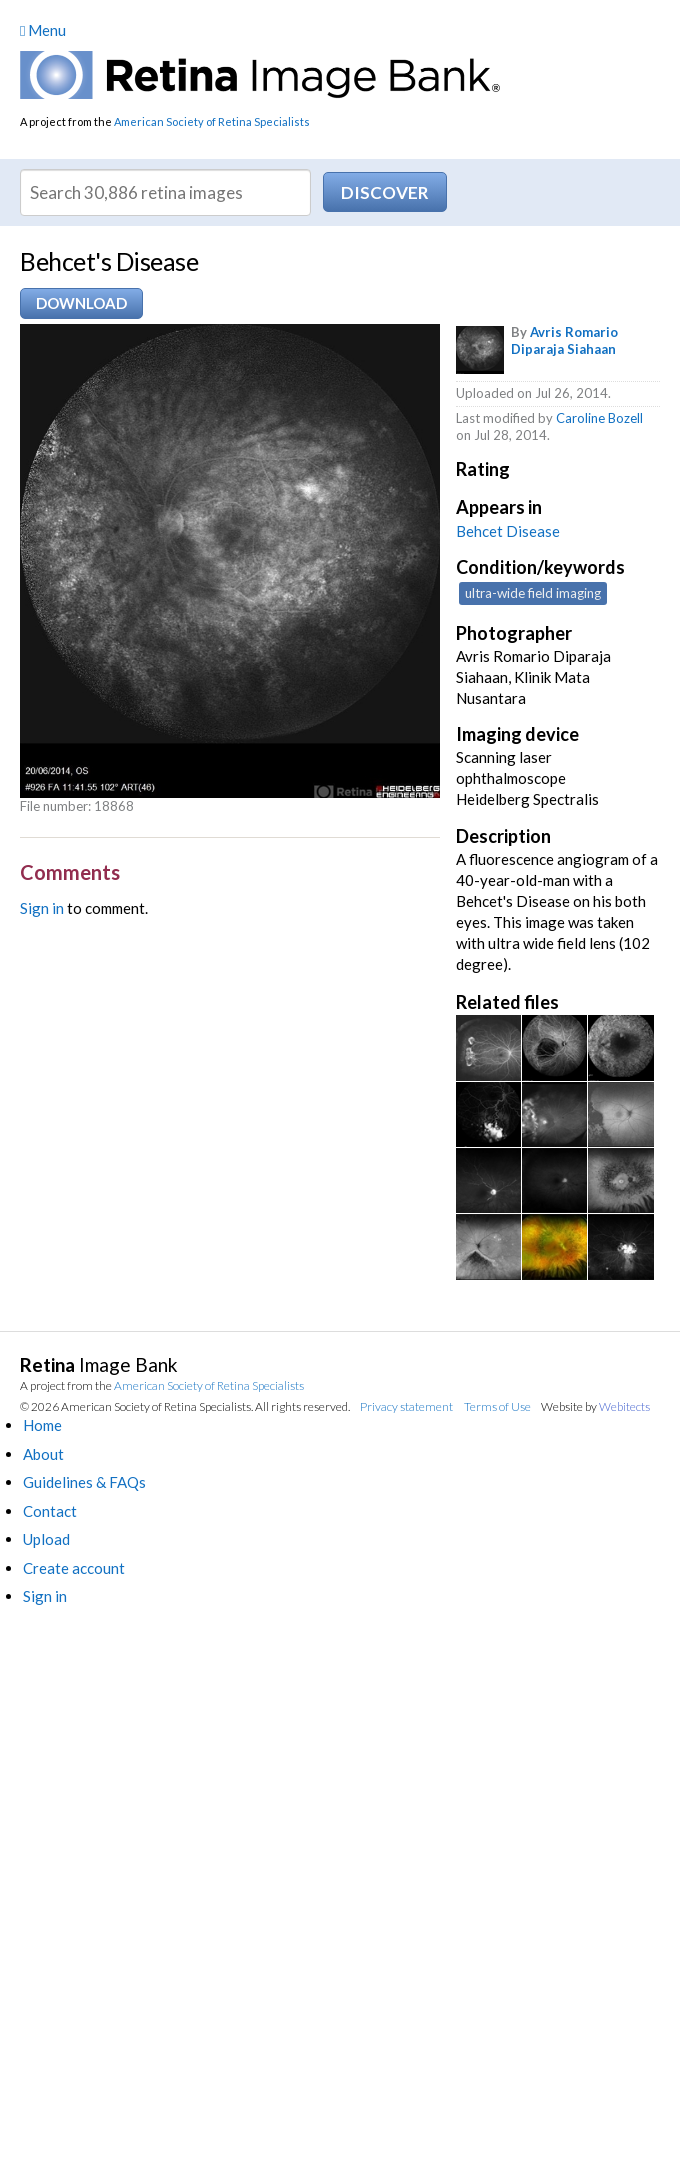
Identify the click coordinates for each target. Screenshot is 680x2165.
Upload (46, 1539)
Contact (50, 1511)
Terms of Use (497, 1406)
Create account (74, 1568)
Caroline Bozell (599, 418)
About (43, 1454)
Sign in (42, 908)
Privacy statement (406, 1406)
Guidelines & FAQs (84, 1482)
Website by (595, 1406)
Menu (43, 30)
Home (42, 1425)
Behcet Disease (508, 531)
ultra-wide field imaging (533, 593)
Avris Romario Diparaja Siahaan (564, 340)
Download (81, 303)
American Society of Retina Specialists (212, 121)
